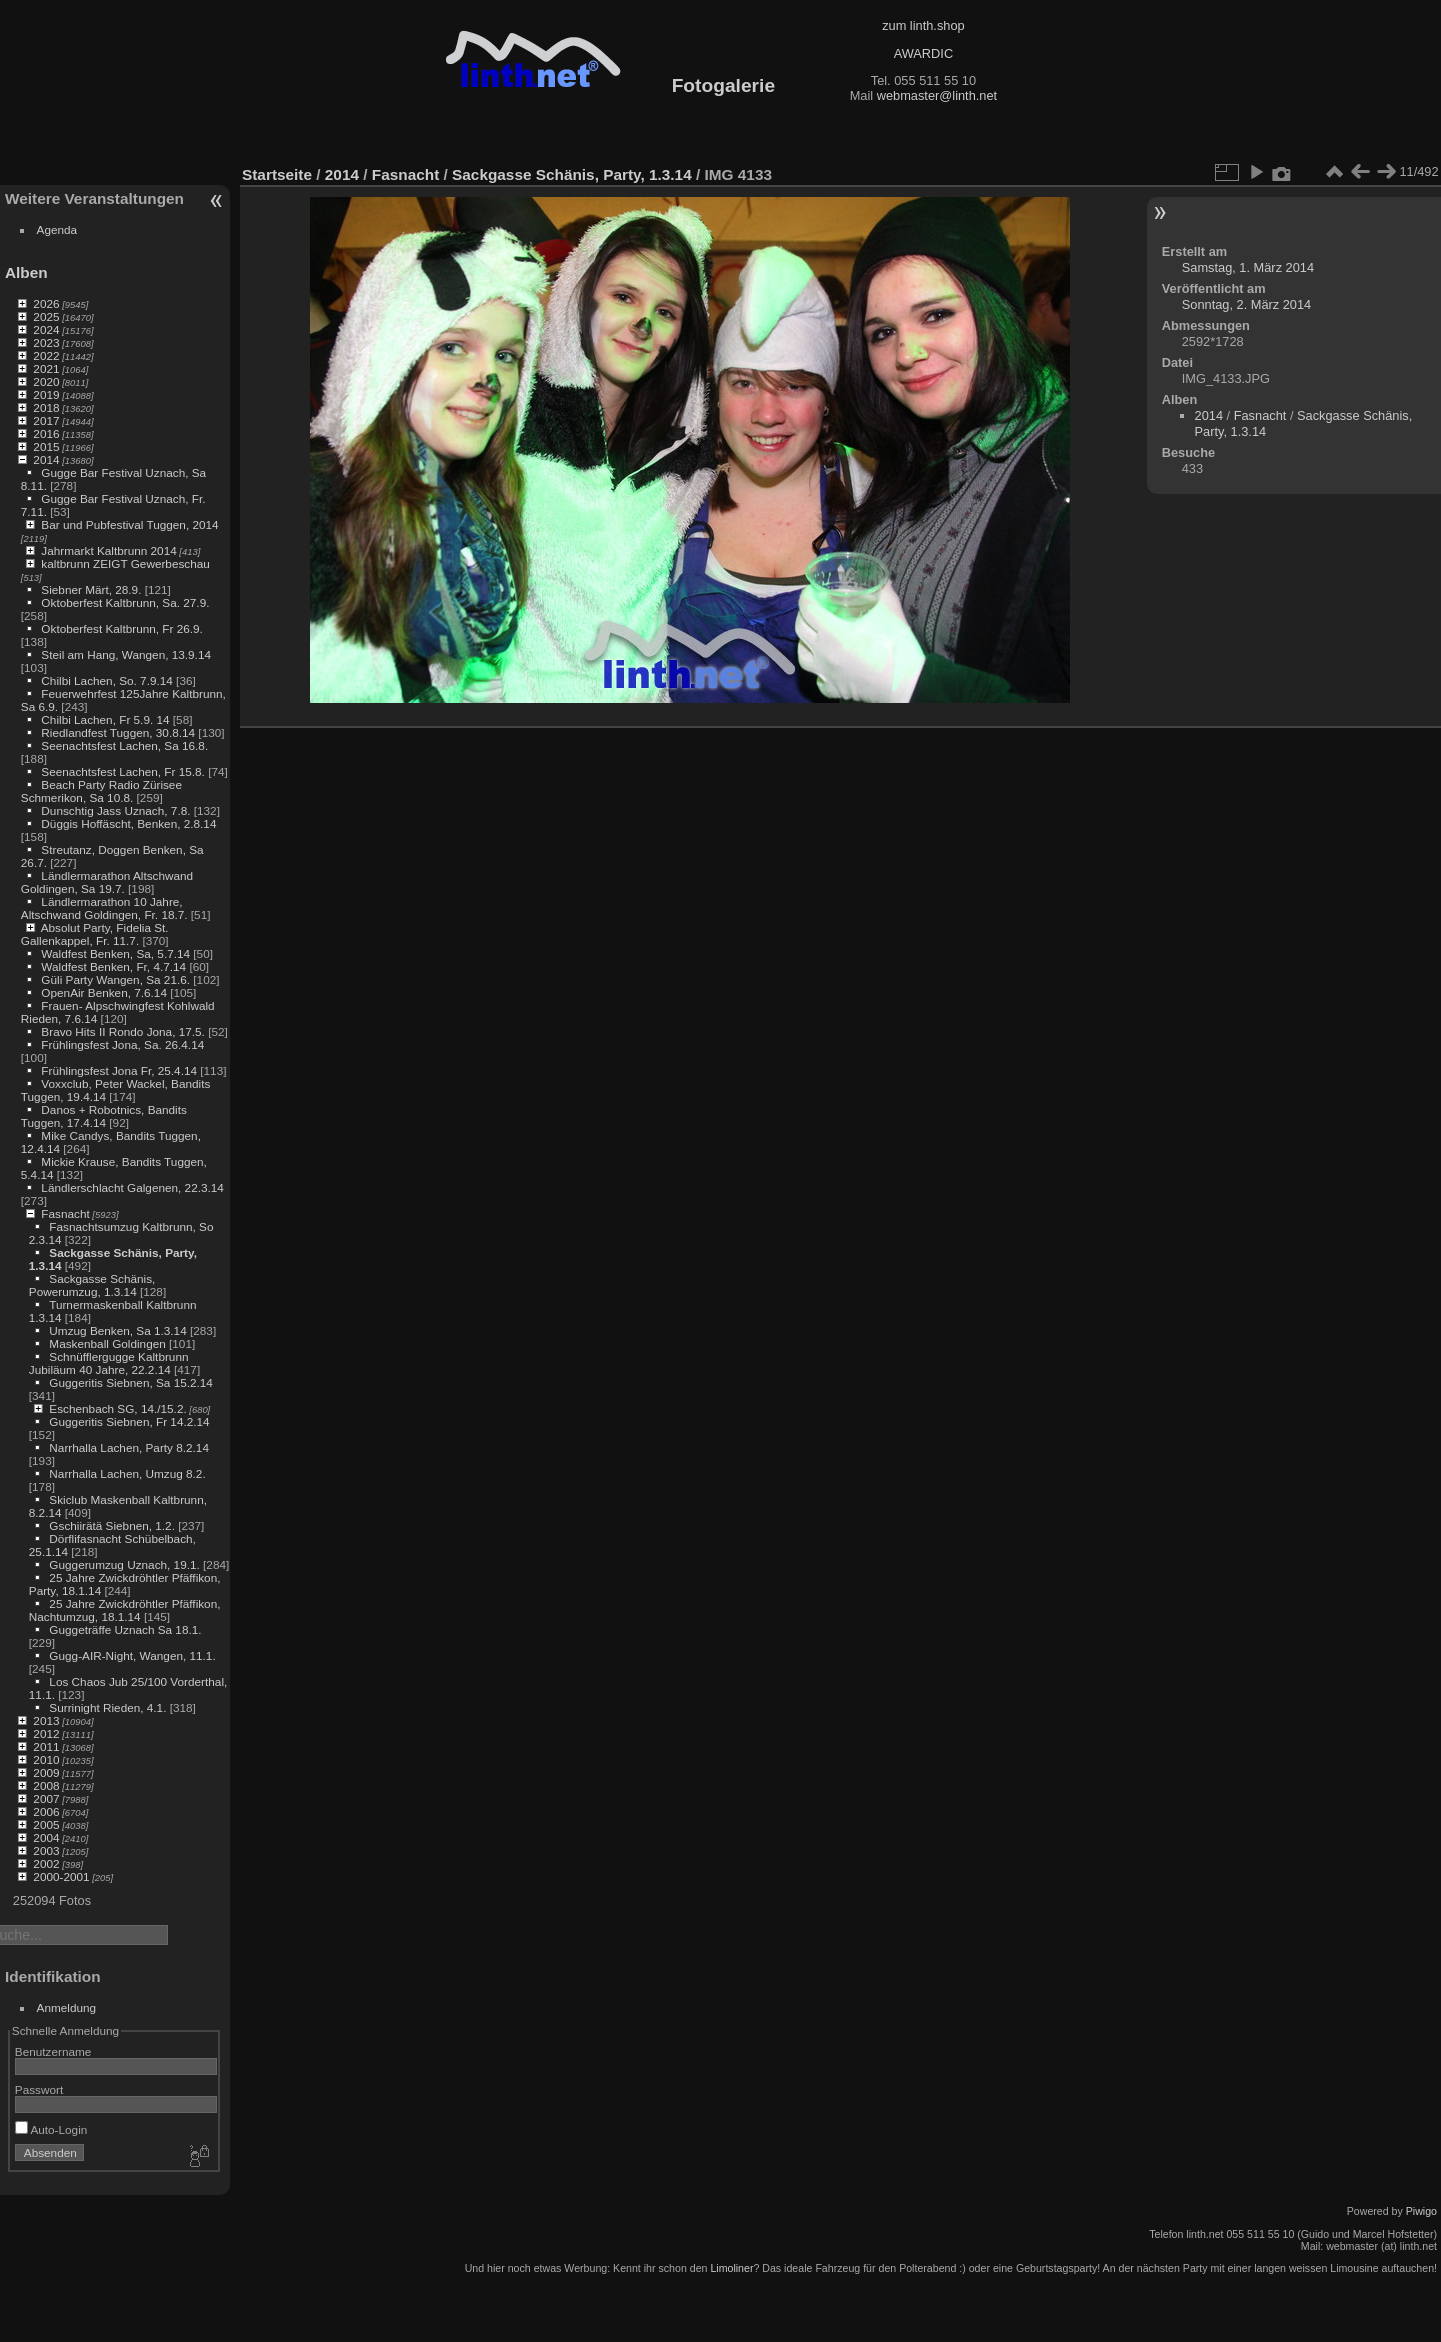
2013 (46, 1720)
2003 (46, 1850)
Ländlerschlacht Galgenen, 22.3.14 (132, 1187)
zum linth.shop (923, 25)
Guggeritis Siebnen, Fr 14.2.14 (129, 1421)
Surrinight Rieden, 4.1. (107, 1707)
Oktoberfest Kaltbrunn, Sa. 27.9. (125, 602)
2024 (46, 329)
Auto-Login (51, 2129)
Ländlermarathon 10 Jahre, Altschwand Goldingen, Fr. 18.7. (104, 908)
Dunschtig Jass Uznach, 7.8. (115, 810)
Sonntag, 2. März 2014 (1246, 304)
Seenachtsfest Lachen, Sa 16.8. (124, 745)
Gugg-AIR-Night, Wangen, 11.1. (132, 1655)
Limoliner (731, 2268)
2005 (46, 1824)
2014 (46, 459)
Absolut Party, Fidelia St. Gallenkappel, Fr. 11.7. (95, 934)
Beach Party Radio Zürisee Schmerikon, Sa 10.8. (101, 791)
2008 (46, 1785)
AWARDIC (923, 53)
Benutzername (53, 2051)
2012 (46, 1733)
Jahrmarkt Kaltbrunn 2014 (108, 550)
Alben (26, 272)
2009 (46, 1772)
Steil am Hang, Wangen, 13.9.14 (126, 654)
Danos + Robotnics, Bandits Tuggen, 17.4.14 (104, 1116)
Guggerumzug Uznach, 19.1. (124, 1564)
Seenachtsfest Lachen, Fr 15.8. (123, 771)
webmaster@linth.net (937, 95)
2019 (46, 394)
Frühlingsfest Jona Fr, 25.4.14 (119, 1070)
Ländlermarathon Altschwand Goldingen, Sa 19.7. (107, 882)
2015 (46, 446)
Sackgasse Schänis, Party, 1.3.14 (572, 174)
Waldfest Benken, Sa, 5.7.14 (115, 953)
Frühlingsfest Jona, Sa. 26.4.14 (122, 1044)
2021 (46, 368)
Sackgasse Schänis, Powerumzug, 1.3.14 (92, 1285)
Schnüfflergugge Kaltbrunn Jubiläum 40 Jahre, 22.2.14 (109, 1363)
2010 (46, 1759)
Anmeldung (67, 2007)
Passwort (39, 2089)
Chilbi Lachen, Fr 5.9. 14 (105, 719)
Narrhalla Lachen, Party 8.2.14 (129, 1447)
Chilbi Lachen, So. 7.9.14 (106, 680)
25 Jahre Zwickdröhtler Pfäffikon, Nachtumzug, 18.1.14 (125, 1610)
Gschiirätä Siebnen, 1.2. (112, 1525)
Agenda (57, 229)
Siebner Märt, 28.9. (91, 589)
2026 (46, 303)
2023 (46, 342)
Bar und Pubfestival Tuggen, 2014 (129, 524)
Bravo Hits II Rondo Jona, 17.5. (123, 1031)
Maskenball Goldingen (107, 1343)
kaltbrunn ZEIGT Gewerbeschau (125, 563)
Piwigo (1421, 2211)
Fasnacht (65, 1213)
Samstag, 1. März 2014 (1248, 267)
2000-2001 (61, 1876)
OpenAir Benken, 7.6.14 (104, 992)
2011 (46, 1746)
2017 (46, 420)
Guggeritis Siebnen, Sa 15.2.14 (131, 1382)
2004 (46, 1837)
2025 (46, 316)
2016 (46, 433)
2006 (46, 1811)
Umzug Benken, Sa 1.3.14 (117, 1330)
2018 (46, 407)
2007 (46, 1798)
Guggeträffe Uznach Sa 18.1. (125, 1629)
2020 (46, 381)
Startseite (277, 174)
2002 (46, 1863)
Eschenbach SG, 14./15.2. (117, 1408)
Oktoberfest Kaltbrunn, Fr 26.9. (122, 628)
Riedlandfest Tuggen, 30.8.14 (118, 732)
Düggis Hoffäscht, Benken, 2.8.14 (128, 823)
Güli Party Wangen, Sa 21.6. (115, 979)
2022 (46, 355)
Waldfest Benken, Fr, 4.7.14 (113, 966)
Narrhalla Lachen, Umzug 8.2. (127, 1473)
